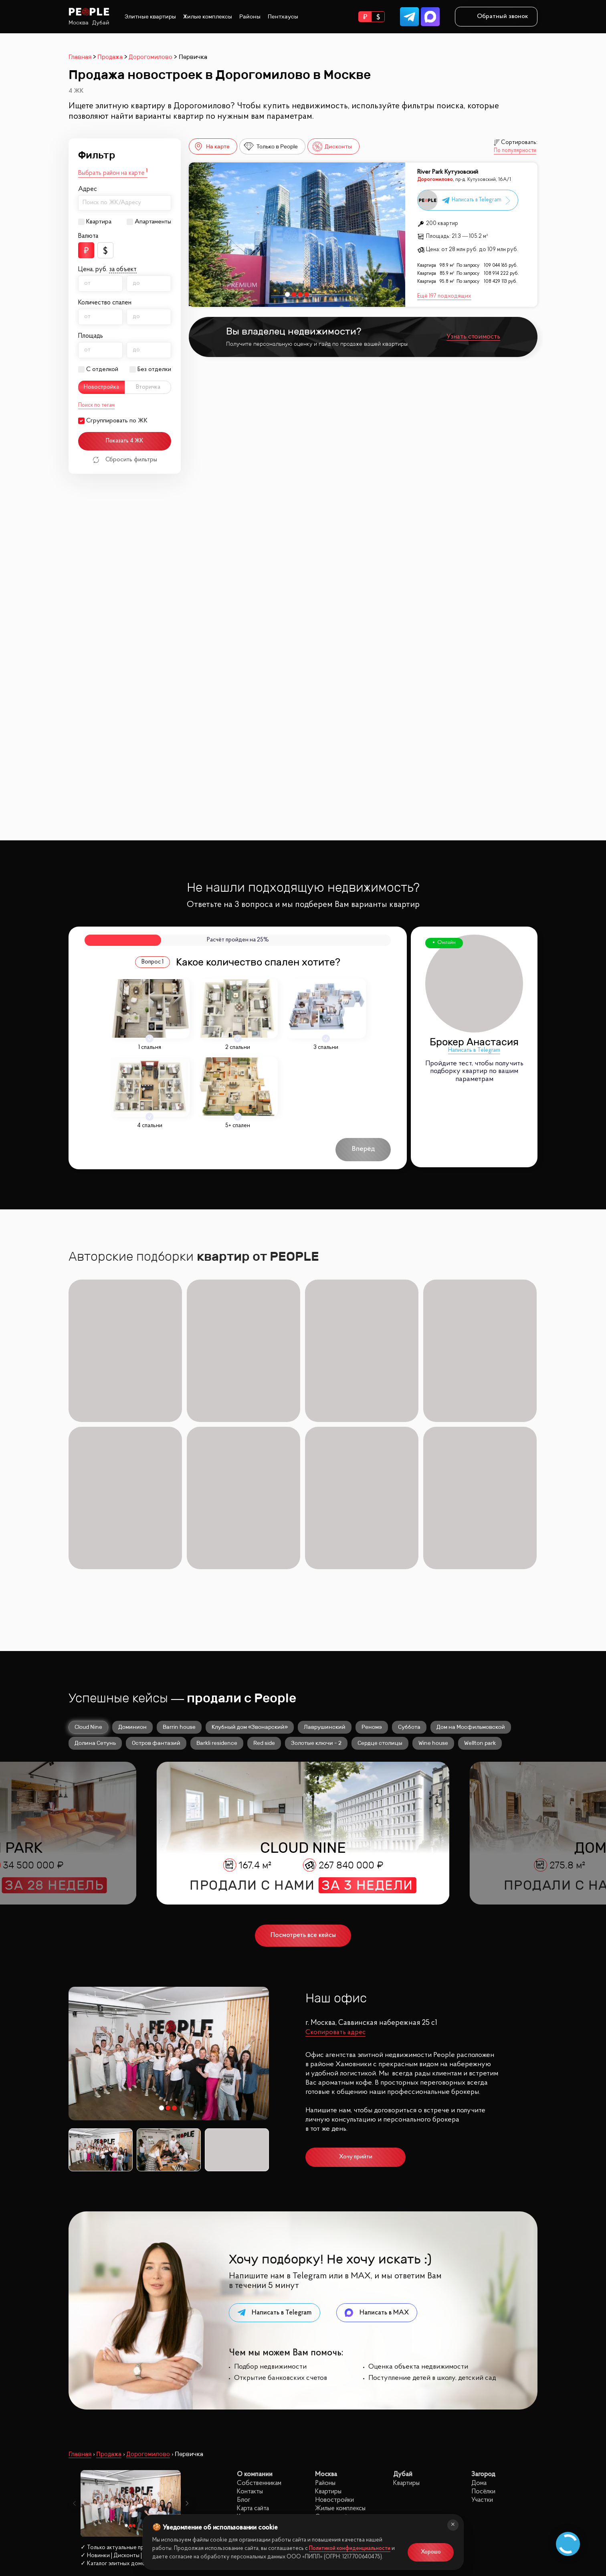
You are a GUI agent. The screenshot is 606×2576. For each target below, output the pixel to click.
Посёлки (483, 2344)
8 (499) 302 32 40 (108, 2451)
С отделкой (102, 369)
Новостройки (334, 2352)
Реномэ (372, 1579)
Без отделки (154, 369)
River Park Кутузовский (447, 172)
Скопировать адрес (335, 1885)
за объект (123, 269)
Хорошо (431, 2552)
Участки (482, 2352)
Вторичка (148, 387)
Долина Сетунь (95, 1595)
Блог (243, 2352)
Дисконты (332, 146)
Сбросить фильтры (125, 460)
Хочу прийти (355, 2010)
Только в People (271, 146)
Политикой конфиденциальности (349, 2549)
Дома (479, 2336)
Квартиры (328, 2344)
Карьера (248, 2369)
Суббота (409, 1579)
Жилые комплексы (207, 16)
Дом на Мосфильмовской (470, 1579)
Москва (79, 22)
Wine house (433, 1595)
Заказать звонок (108, 2470)
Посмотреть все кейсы (303, 1788)
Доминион (132, 1579)
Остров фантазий (156, 1595)
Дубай (100, 22)
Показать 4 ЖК (124, 441)
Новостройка (101, 387)
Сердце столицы (380, 1595)
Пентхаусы (283, 16)
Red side (264, 1595)
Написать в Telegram (474, 1050)
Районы (250, 16)
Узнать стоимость (473, 336)
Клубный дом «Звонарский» (250, 1579)
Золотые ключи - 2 (316, 1595)
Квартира (98, 222)
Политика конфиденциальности (110, 2507)
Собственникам (259, 2336)
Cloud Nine (88, 1579)
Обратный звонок (496, 16)
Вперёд (363, 1149)
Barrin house (179, 1579)
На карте (211, 146)
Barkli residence (216, 1595)
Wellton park (480, 1595)
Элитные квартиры (150, 16)
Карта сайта (253, 2361)
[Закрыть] (453, 2525)
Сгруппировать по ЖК (116, 421)
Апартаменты (153, 222)
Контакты (250, 2344)
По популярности (515, 151)
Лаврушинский (324, 1579)
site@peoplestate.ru (484, 2484)
